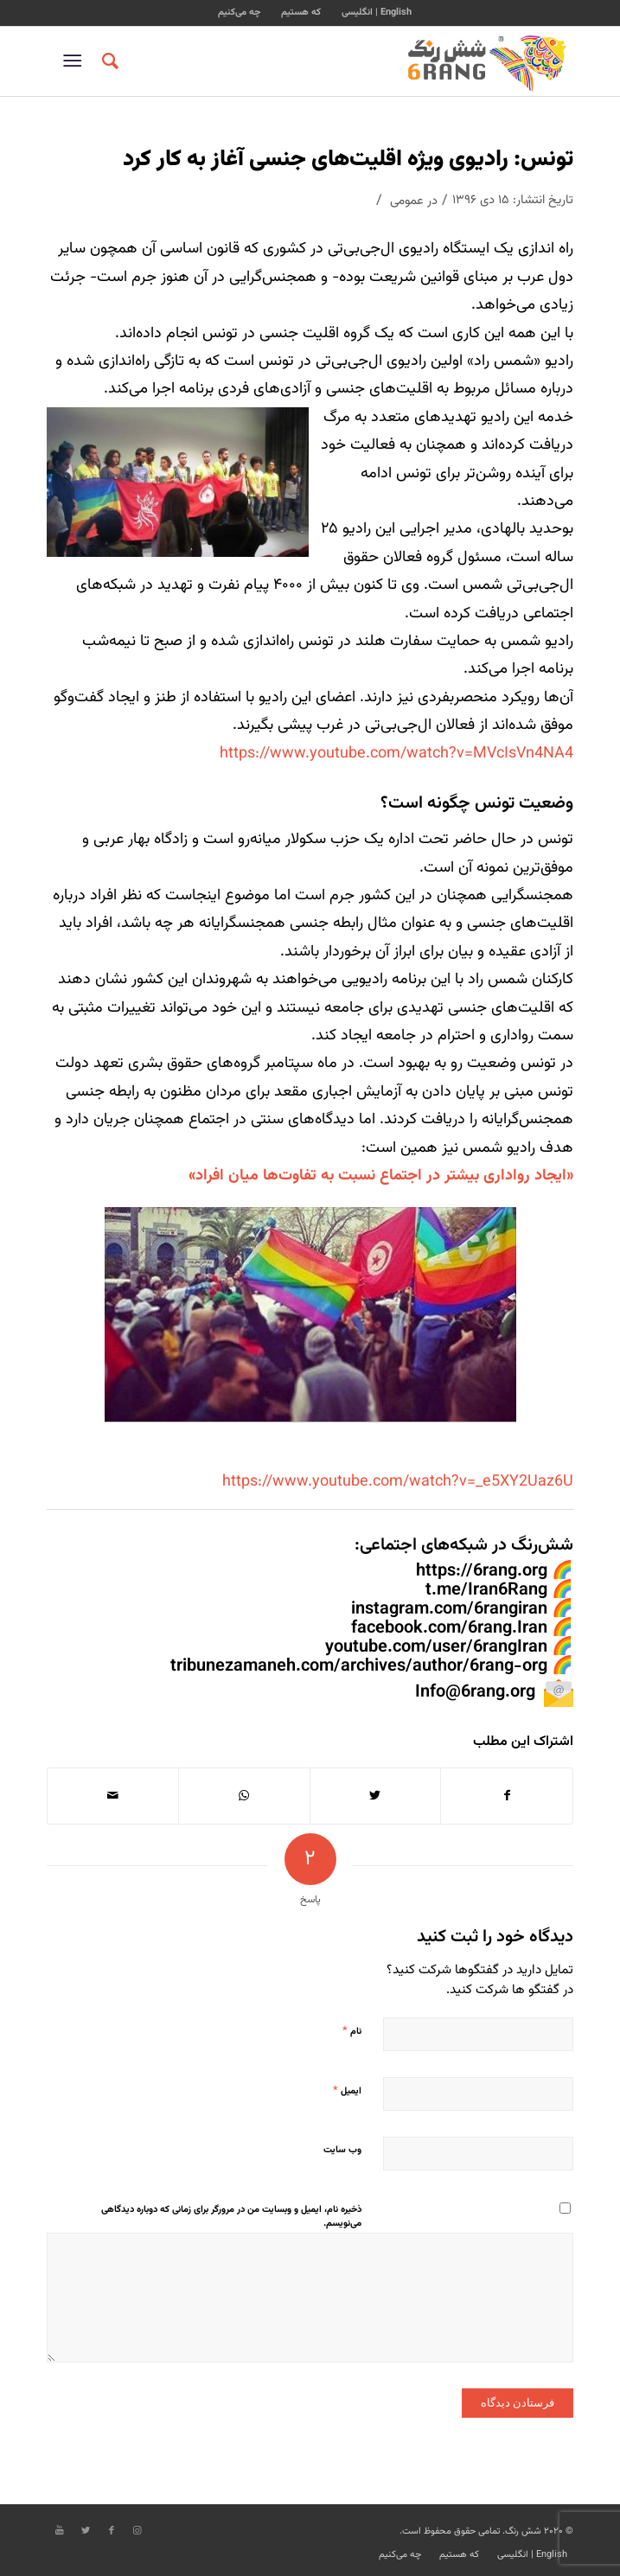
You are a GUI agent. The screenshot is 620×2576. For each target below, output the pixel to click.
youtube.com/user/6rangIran (436, 1647)
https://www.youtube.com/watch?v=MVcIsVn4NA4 (396, 754)
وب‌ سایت (342, 2150)
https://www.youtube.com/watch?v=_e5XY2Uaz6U (397, 1482)
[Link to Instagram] (137, 2531)
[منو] (75, 61)
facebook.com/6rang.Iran (449, 1628)
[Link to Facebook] (112, 2531)
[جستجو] (107, 61)
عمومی (407, 201)
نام (351, 2031)
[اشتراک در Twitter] (375, 1796)
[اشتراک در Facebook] (506, 1796)
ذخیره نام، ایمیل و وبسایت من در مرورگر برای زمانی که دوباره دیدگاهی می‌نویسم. (231, 2217)
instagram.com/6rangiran (449, 1609)
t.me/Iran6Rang (486, 1590)
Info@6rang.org (475, 1692)
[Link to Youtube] (60, 2531)
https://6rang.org (481, 1571)
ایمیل (347, 2091)
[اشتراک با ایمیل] (113, 1796)
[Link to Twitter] (86, 2531)
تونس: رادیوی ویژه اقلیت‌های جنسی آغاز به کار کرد (348, 159)
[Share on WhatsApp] (244, 1796)
